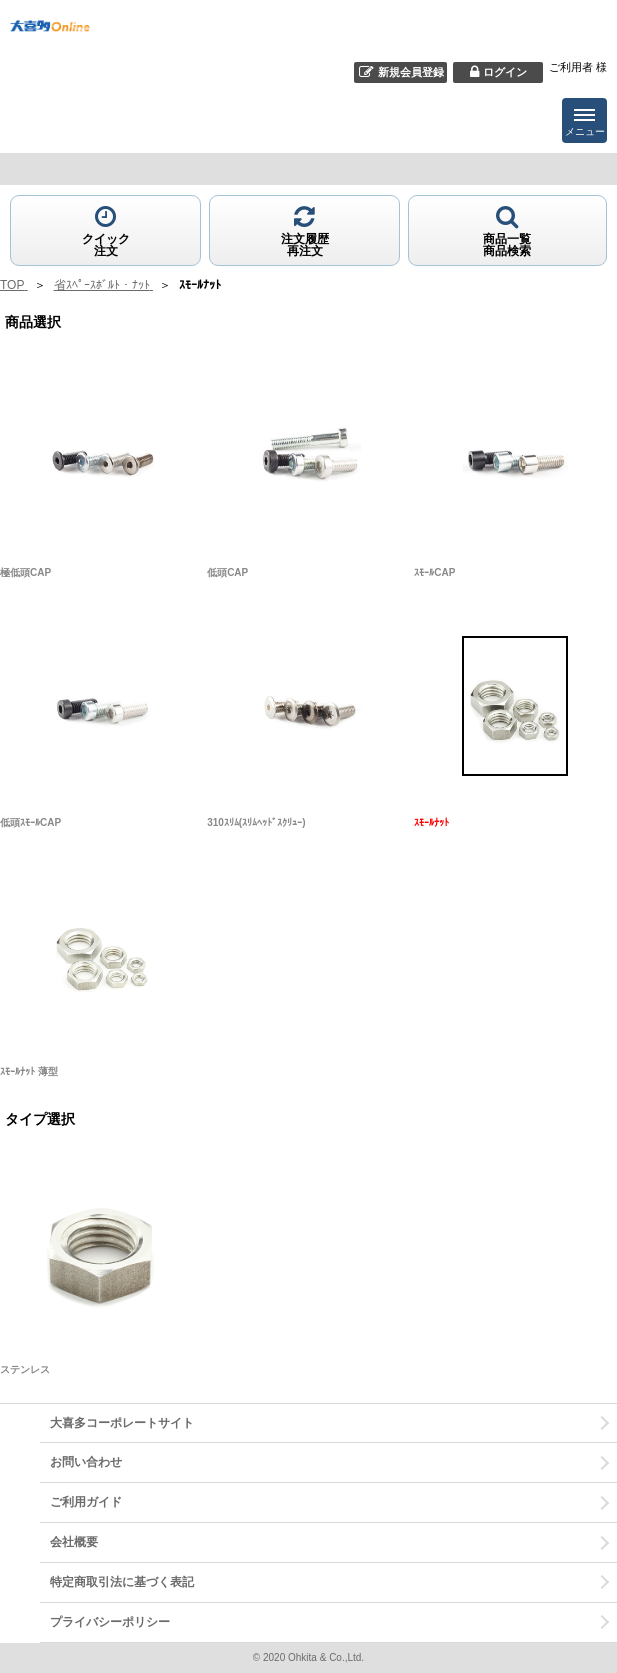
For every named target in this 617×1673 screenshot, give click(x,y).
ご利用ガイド (86, 1502)
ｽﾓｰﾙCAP (434, 572)
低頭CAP (227, 572)
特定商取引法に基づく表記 (122, 1582)
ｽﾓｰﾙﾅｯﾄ (431, 822)
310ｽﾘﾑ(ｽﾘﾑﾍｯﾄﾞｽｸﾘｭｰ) (256, 822)
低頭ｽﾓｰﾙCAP (30, 822)
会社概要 (74, 1542)
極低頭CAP (25, 572)
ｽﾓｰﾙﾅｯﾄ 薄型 (29, 1071)
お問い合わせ (86, 1462)
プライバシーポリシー (110, 1622)
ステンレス (25, 1369)
